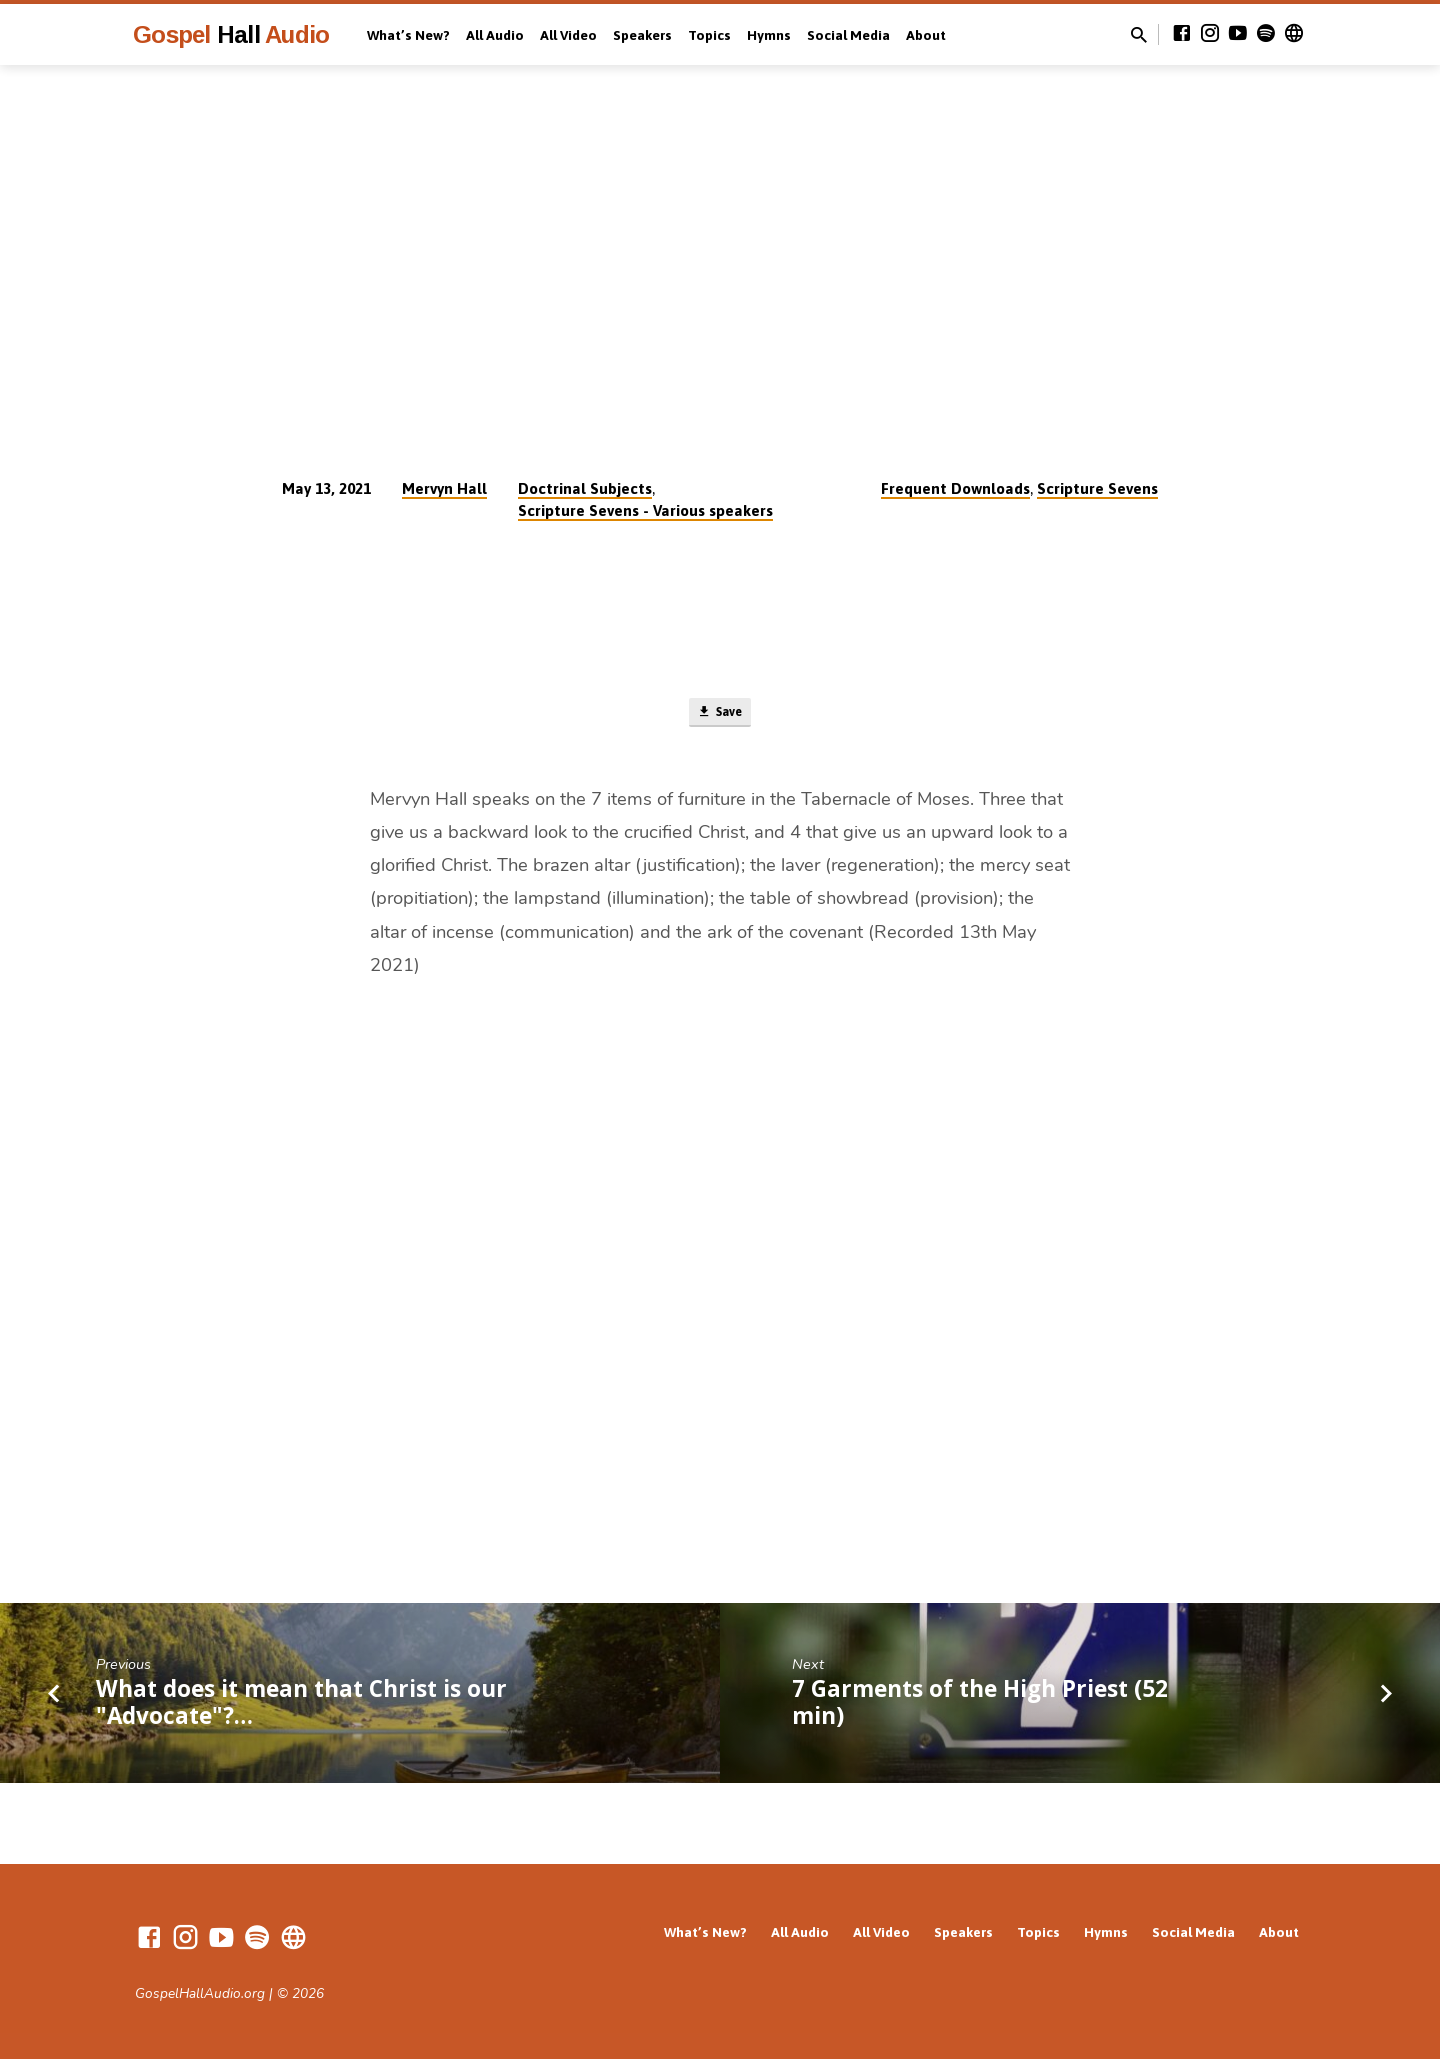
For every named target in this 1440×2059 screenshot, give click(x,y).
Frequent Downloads (955, 488)
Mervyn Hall (444, 488)
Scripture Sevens (1097, 488)
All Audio (495, 35)
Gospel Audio (231, 34)
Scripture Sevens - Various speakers (645, 510)
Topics (709, 35)
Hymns (769, 35)
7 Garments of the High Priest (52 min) (980, 1708)
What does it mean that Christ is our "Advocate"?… (301, 1708)
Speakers (642, 35)
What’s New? (408, 35)
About (926, 35)
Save (719, 716)
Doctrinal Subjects (585, 488)
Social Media (848, 35)
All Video (568, 35)
